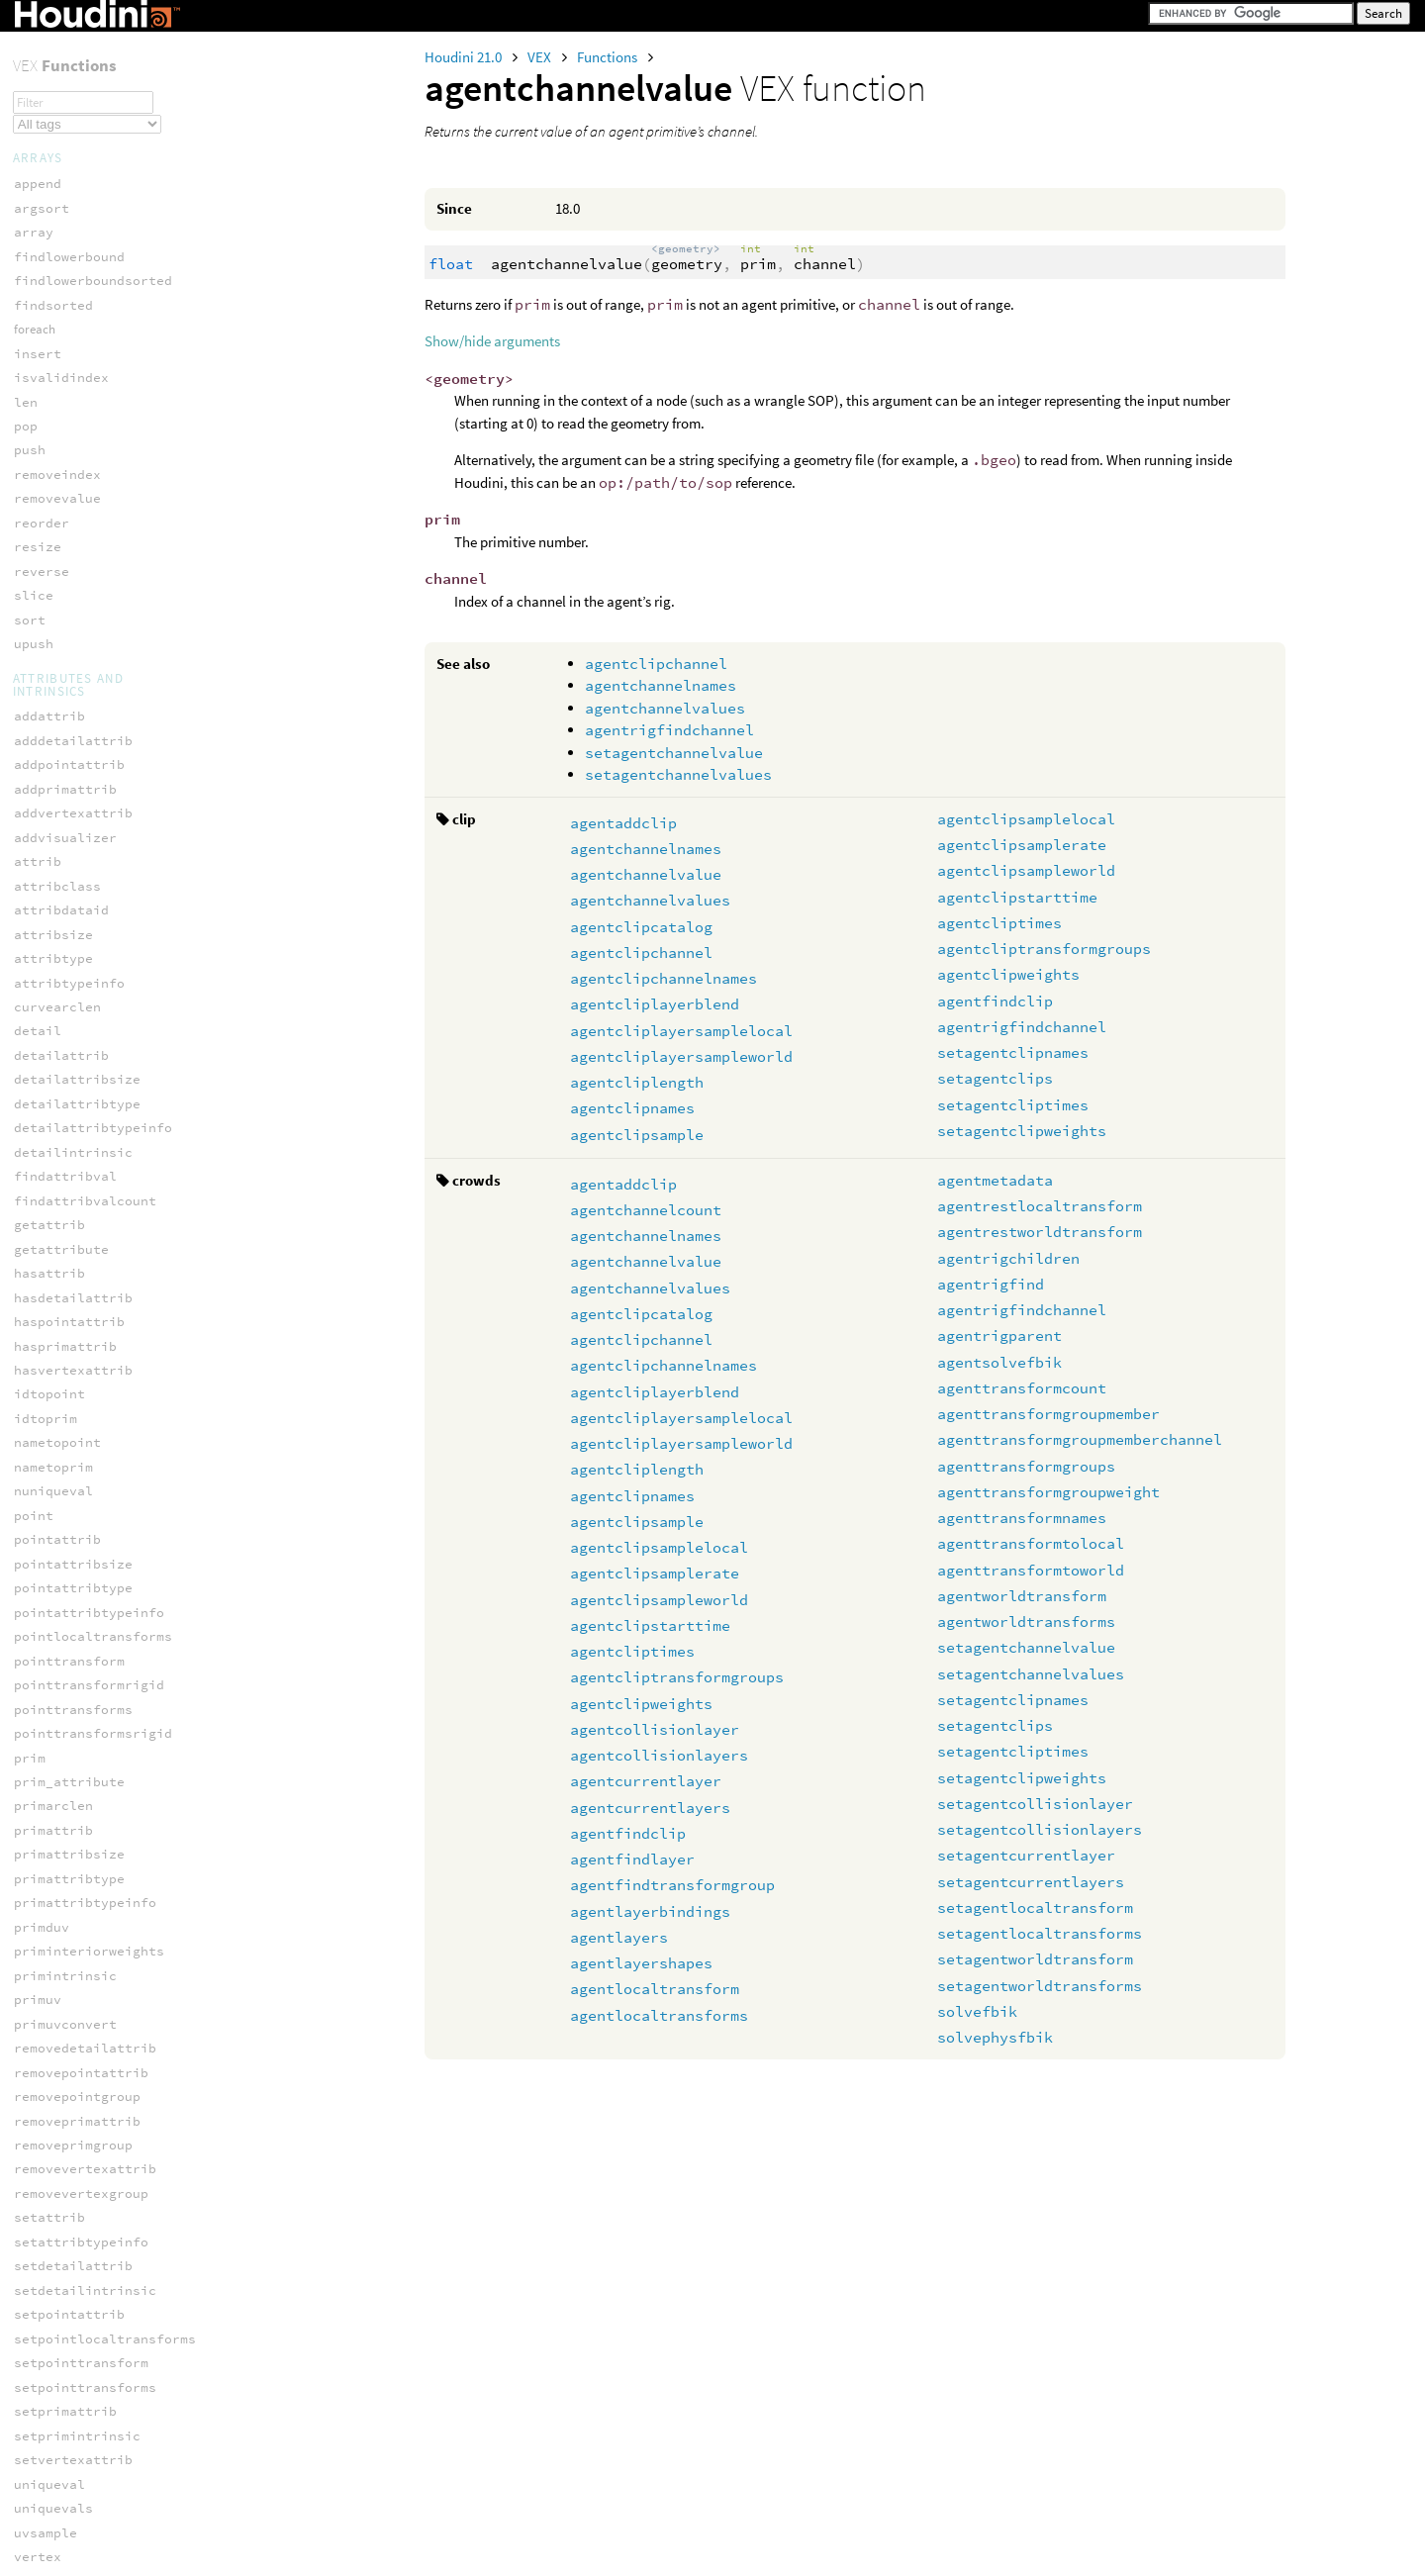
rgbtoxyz (45, 32)
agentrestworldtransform (1039, 1231)
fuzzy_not (49, 2254)
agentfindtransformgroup (672, 1884)
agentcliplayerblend (654, 1004)
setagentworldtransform (1035, 1959)
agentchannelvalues (665, 708)
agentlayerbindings (650, 1911)
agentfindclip (995, 1001)
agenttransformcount (1021, 1388)
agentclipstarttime (1017, 897)
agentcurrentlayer (645, 1780)
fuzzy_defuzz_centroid (97, 2182)
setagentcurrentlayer (1026, 1855)
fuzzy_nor (49, 2231)
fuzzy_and (49, 2157)
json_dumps (53, 1773)
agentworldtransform (1021, 1595)
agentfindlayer (632, 1859)
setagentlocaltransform (1035, 1907)
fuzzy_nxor (53, 2279)
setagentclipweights (1021, 1130)
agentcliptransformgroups (1044, 948)
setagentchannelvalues (678, 774)
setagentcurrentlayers (1030, 1881)
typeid (37, 1895)
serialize (49, 56)
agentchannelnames (660, 685)
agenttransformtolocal (1030, 1543)
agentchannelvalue (645, 874)
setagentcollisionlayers (1039, 1829)
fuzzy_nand (53, 2206)
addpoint (45, 2387)
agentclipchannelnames (663, 978)
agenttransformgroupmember (1048, 1413)
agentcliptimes (999, 922)
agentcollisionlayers (659, 1755)
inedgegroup (57, 2533)
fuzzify (41, 2134)
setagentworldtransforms (1039, 1985)
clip (30, 2459)
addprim (41, 2411)
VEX (540, 57)
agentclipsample (637, 1134)
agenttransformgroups (1026, 1466)
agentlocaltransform (654, 1988)
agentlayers (619, 1937)
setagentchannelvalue (674, 752)
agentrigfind (990, 1284)
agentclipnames (632, 1107)
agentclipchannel (656, 663)
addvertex (49, 2436)
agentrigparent (999, 1335)
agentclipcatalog (641, 926)
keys (30, 1822)
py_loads (45, 1870)
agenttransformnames (1021, 1517)
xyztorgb (45, 105)
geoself (41, 2484)
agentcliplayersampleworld (681, 1056)
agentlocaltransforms (659, 2015)
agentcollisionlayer (654, 1729)
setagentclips (995, 1078)
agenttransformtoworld (1030, 1570)
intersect (49, 2556)
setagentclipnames (1013, 1052)
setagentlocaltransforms (1039, 1933)
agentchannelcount (645, 1209)
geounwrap (49, 2508)
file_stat (49, 2014)
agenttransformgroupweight (1048, 1491)
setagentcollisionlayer (1035, 1803)
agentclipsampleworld (1026, 870)
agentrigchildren (1008, 1258)
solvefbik (977, 2011)
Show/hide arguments (492, 341)
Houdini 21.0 (465, 57)
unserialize (57, 80)
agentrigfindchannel (669, 729)
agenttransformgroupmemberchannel (1079, 1439)
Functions (608, 57)
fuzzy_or (45, 2303)
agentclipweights (1008, 974)
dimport (41, 1955)
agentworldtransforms (1026, 1621)
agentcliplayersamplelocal (681, 1030)
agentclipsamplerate (1021, 844)
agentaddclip (623, 822)
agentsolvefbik (999, 1362)
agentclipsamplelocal (1026, 819)
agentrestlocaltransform (1039, 1205)
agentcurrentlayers (650, 1807)
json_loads (53, 1798)
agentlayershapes (641, 1963)
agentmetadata (995, 1180)
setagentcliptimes (1013, 1105)
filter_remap (61, 2074)
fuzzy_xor (49, 2328)
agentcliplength (637, 1082)
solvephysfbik (995, 2037)
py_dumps (45, 1847)
